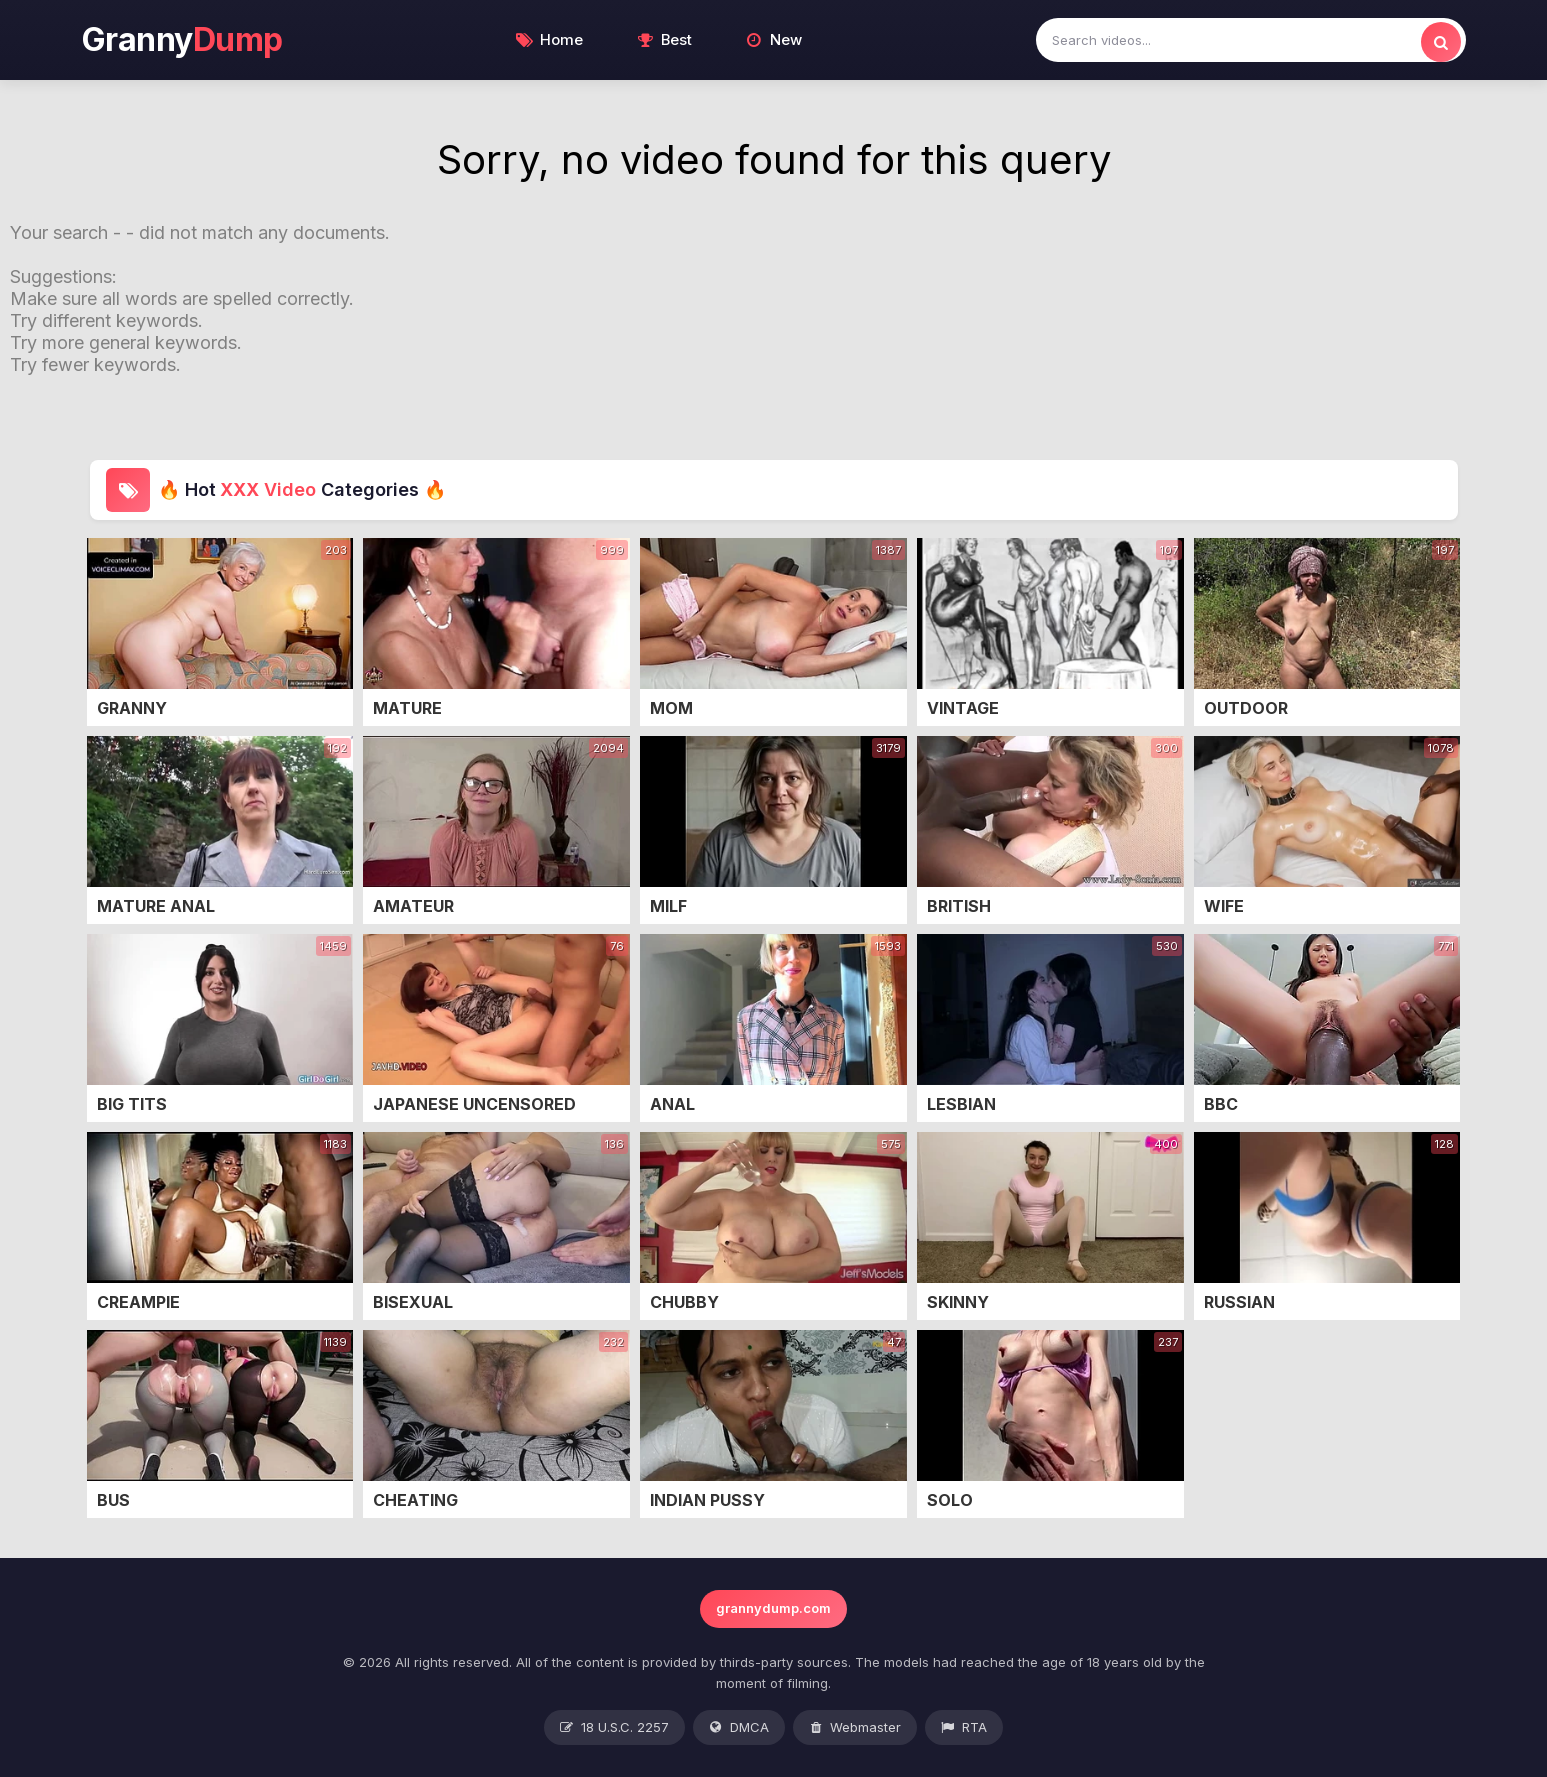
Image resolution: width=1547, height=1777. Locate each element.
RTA (964, 1728)
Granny (182, 40)
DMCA (739, 1728)
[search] (1441, 42)
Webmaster (855, 1728)
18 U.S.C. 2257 (614, 1728)
